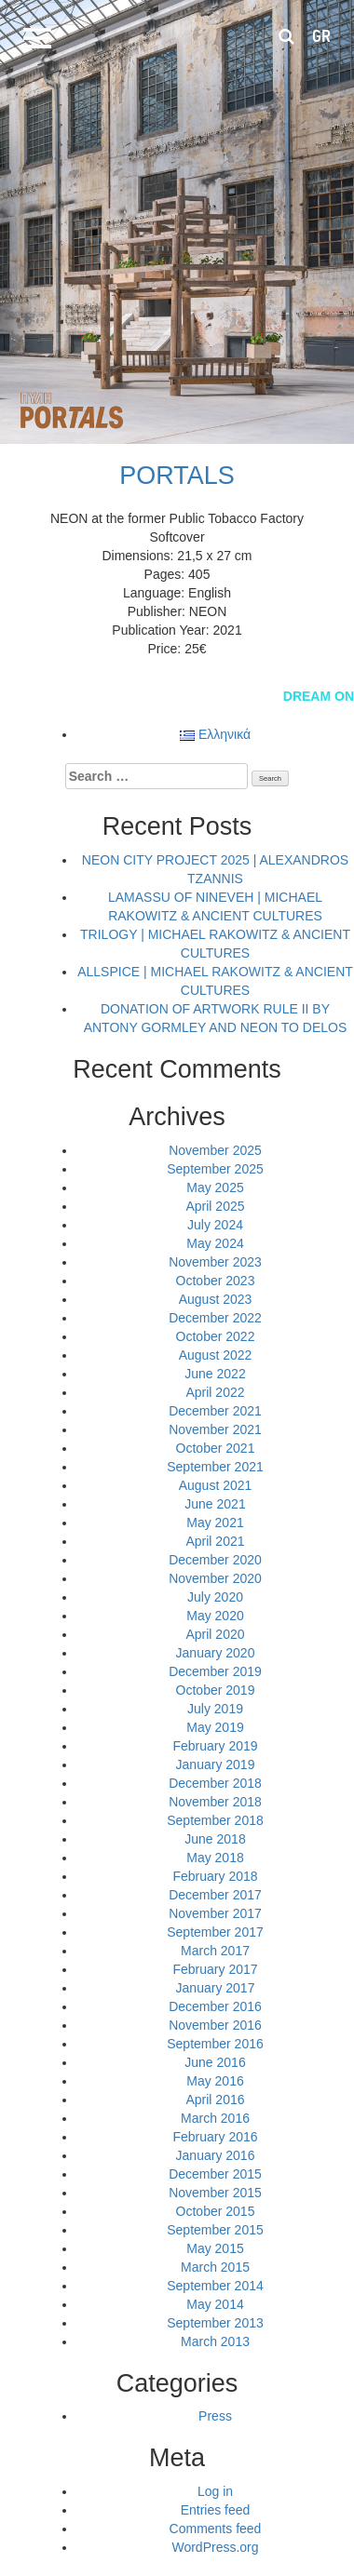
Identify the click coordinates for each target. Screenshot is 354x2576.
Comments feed (216, 2528)
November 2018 (215, 1801)
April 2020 (214, 1634)
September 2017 (215, 1932)
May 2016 (214, 2080)
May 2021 (214, 1522)
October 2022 (215, 1336)
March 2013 (215, 2341)
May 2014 (214, 2304)
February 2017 (214, 1969)
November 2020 (215, 1578)
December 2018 (215, 1783)
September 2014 (215, 2285)
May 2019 (214, 1727)
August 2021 (215, 1485)
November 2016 (215, 2025)
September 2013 (215, 2322)
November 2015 (215, 2192)
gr (321, 36)
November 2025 (215, 1150)
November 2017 (215, 1913)
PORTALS (177, 476)
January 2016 (215, 2155)
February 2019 (214, 1745)
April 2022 (214, 1392)
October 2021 (215, 1448)
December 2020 (215, 1559)
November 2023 (215, 1261)
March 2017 (215, 1950)
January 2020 (215, 1652)
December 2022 (215, 1317)
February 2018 (214, 1876)
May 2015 (214, 2248)
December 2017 (215, 1894)
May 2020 (214, 1615)
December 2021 (215, 1410)
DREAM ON (318, 696)
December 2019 (215, 1671)
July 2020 (215, 1597)
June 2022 (214, 1373)
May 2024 (214, 1243)
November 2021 (215, 1429)
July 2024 (215, 1224)
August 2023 (215, 1299)
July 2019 (215, 1708)
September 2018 (215, 1820)
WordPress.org (214, 2547)
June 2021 (214, 1503)
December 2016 (215, 2006)
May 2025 (214, 1187)
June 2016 (214, 2062)
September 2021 (215, 1466)
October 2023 (215, 1280)
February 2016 (214, 2136)
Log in (215, 2491)
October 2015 (215, 2211)
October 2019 (215, 1690)
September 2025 (215, 1168)
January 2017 (215, 1987)
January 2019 (215, 1764)
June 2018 (214, 1838)
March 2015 (215, 2267)
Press (215, 2415)
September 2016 (215, 2043)
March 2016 (215, 2118)
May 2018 (214, 1857)
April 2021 (214, 1541)
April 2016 (214, 2099)
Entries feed (216, 2509)
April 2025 (214, 1206)
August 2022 (215, 1355)
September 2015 (215, 2229)
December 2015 (215, 2174)
